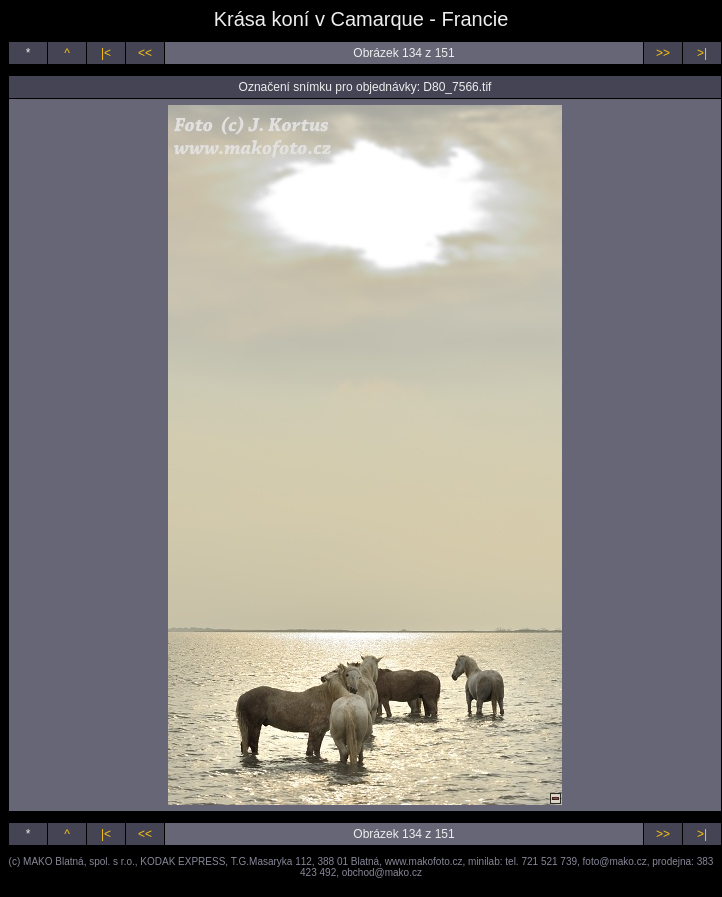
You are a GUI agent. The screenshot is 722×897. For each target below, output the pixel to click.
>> (663, 53)
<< (145, 53)
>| (702, 53)
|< (106, 53)
